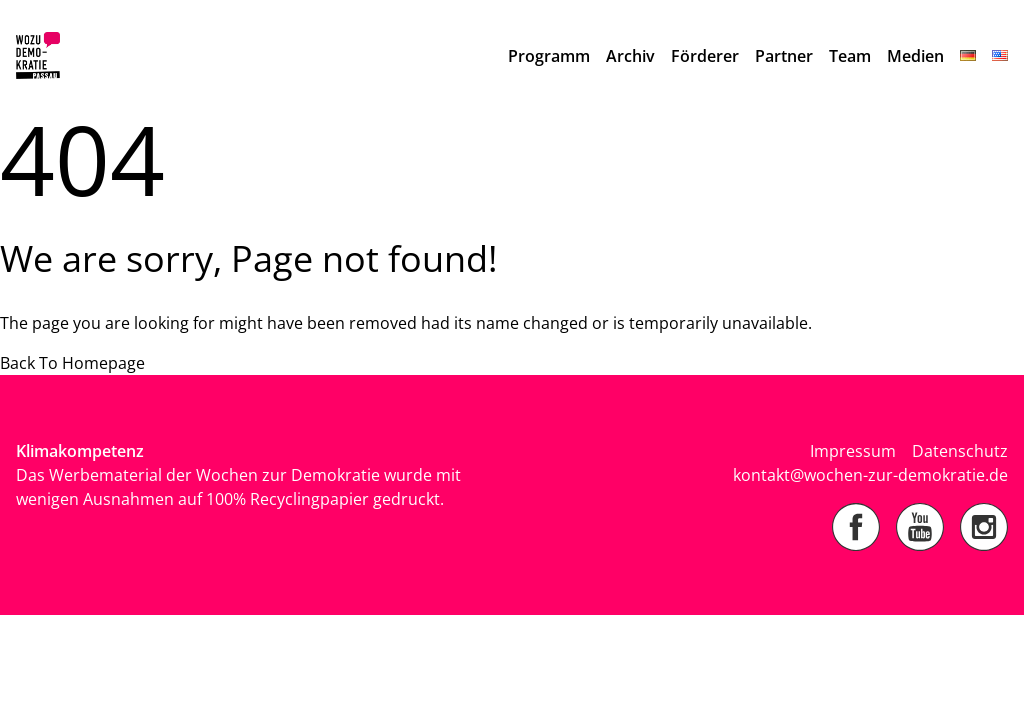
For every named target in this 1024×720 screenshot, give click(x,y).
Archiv (630, 56)
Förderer (705, 56)
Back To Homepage (72, 363)
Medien (915, 56)
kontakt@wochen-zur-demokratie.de (870, 475)
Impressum (853, 451)
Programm (549, 56)
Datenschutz (960, 451)
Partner (784, 56)
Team (850, 56)
